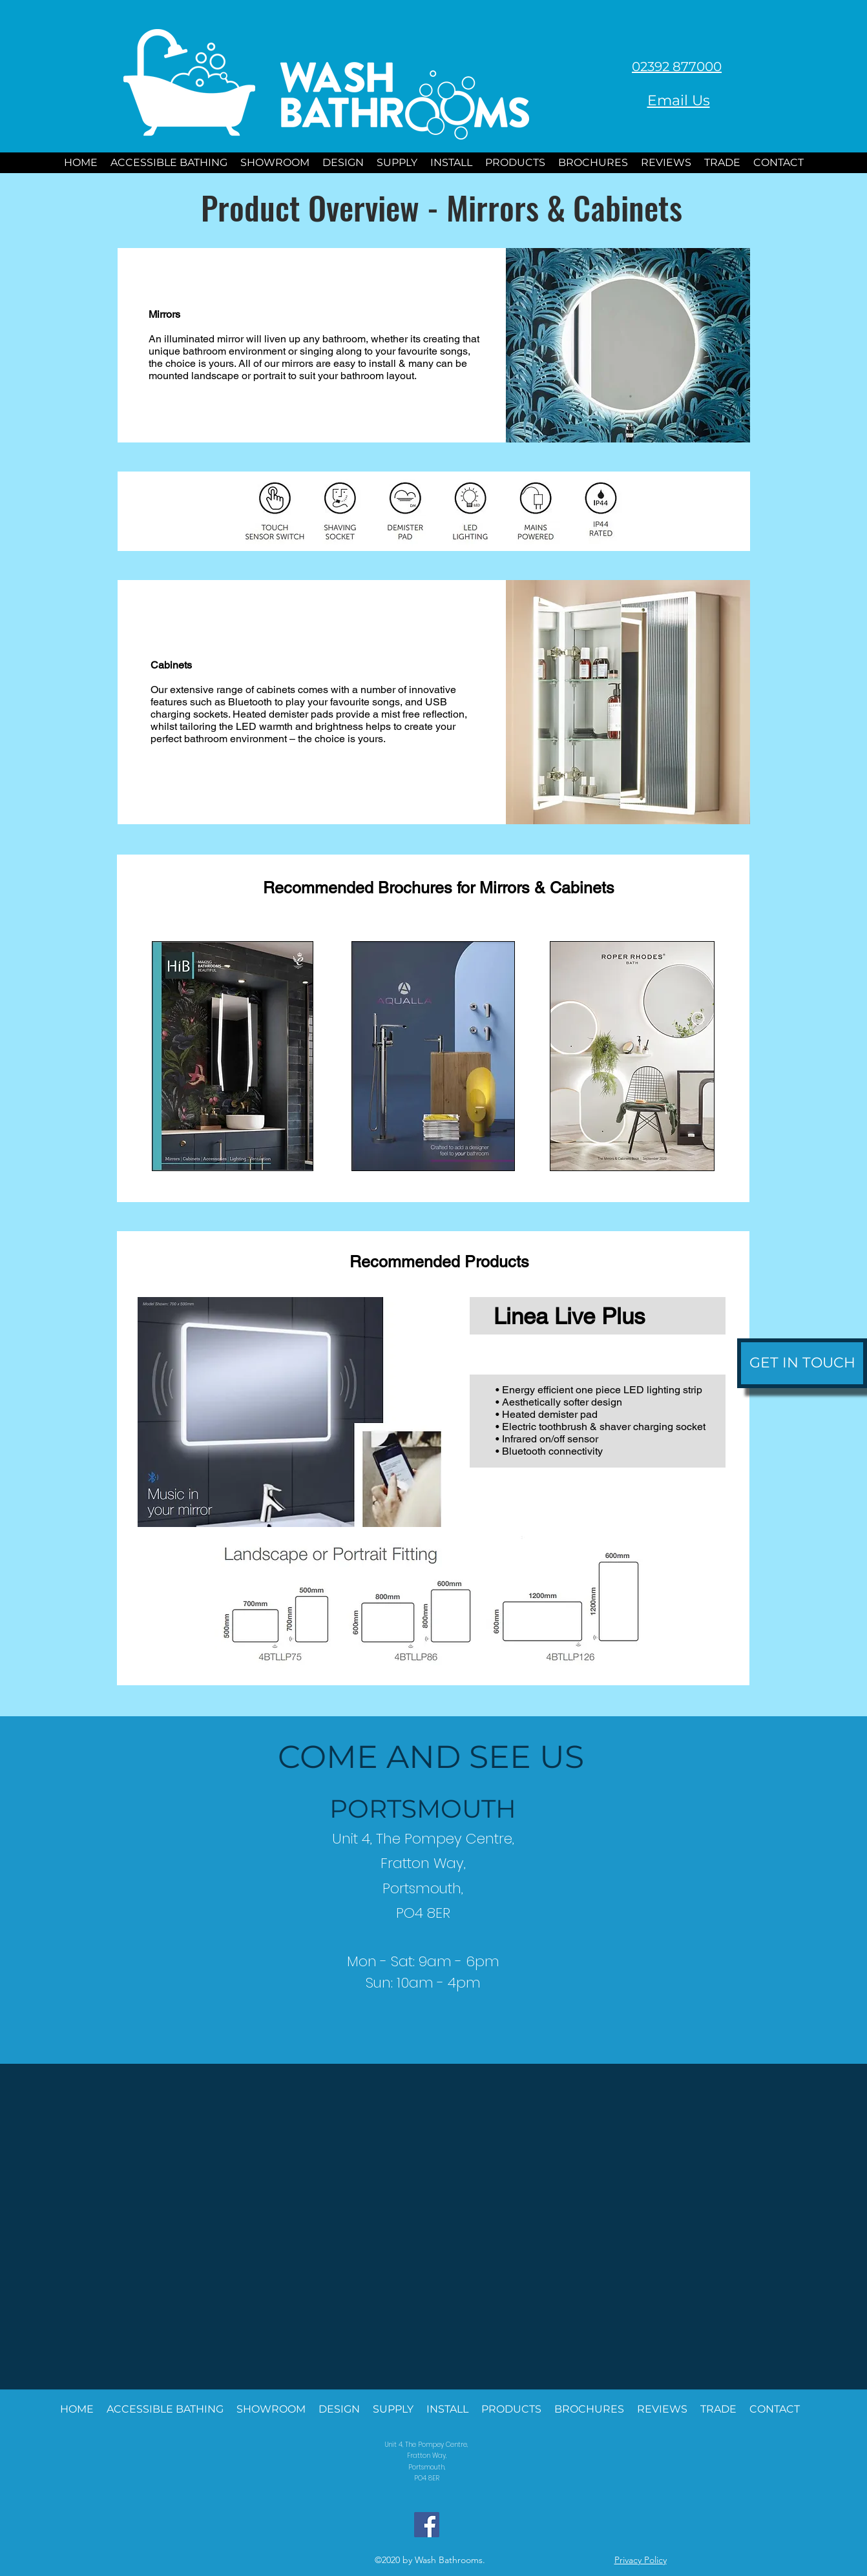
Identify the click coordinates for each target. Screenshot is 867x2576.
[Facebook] (426, 2524)
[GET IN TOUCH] (802, 1363)
